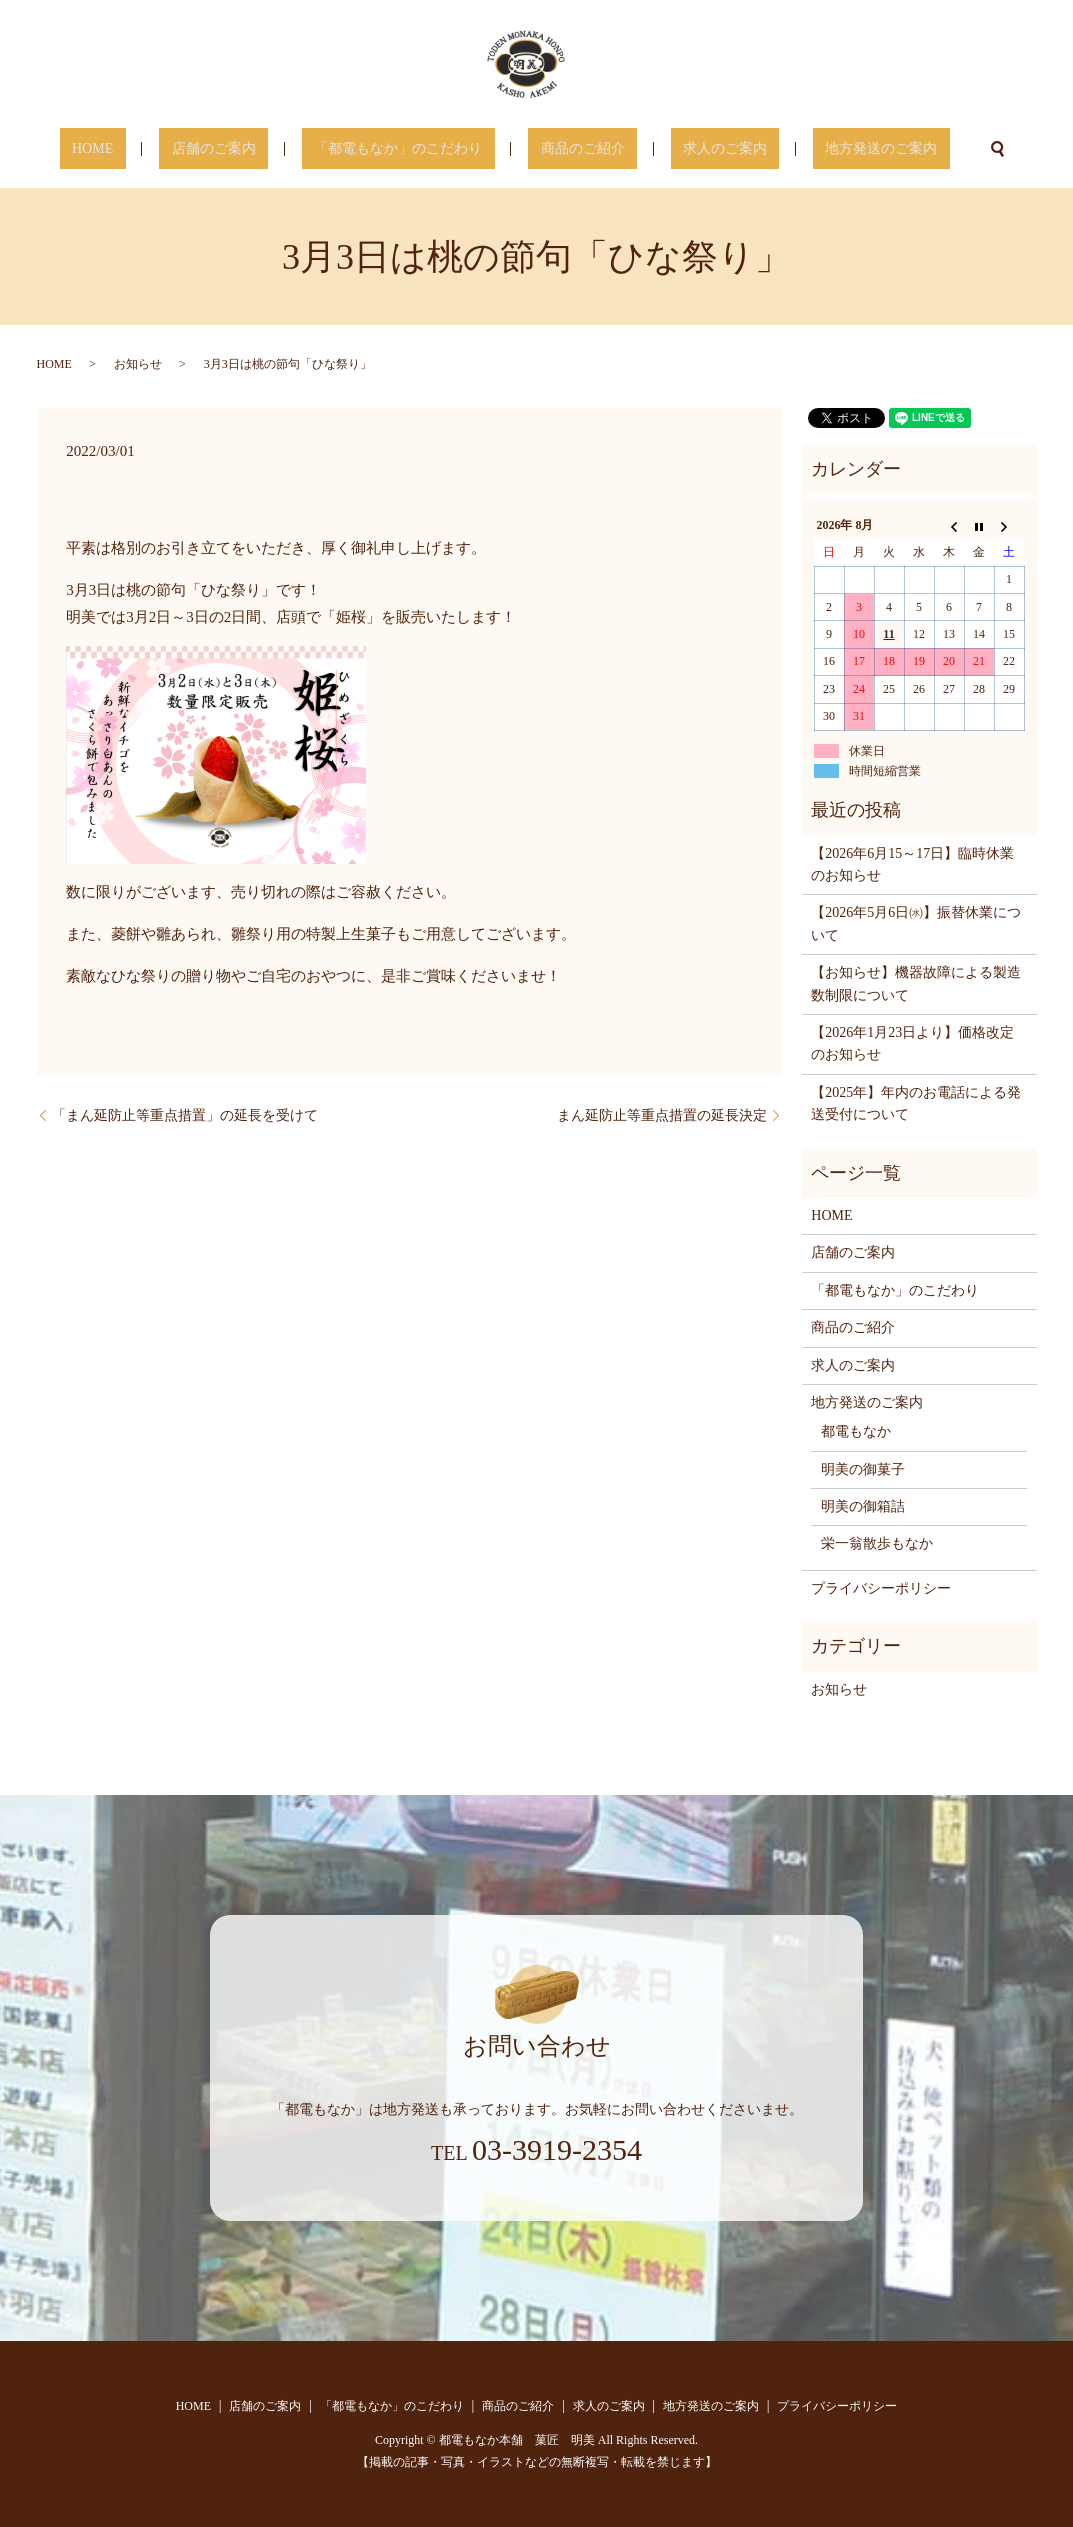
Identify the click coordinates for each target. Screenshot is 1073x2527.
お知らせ (138, 364)
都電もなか (856, 1431)
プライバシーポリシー (881, 1588)
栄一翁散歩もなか (877, 1543)
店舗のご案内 (251, 149)
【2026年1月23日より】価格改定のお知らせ (912, 1043)
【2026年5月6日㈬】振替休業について (916, 923)
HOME (154, 149)
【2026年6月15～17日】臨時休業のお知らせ (912, 864)
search (924, 149)
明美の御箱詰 (863, 1506)
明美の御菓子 (863, 1469)
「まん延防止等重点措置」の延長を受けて (185, 1115)
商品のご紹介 (570, 149)
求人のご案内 (688, 149)
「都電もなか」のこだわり (411, 149)
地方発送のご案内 (819, 149)
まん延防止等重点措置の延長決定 (662, 1115)
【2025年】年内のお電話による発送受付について (916, 1103)
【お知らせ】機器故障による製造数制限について (916, 983)
